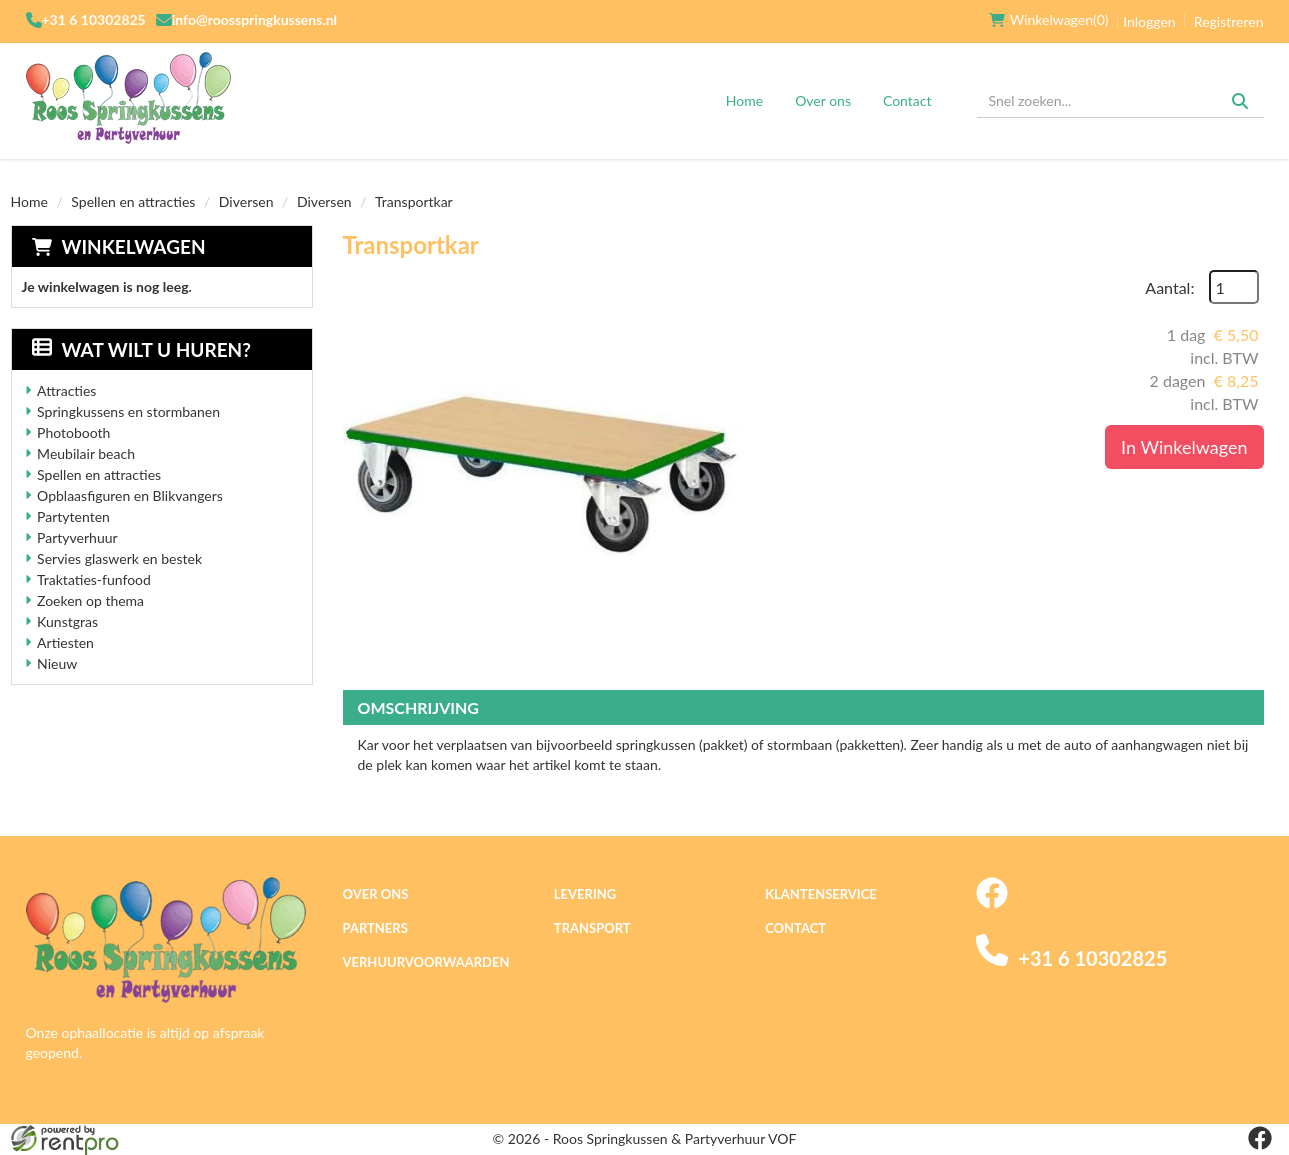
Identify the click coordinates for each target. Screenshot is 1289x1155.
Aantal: (1169, 287)
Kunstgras (67, 621)
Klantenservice (821, 894)
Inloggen (1149, 21)
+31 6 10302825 (94, 19)
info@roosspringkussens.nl (254, 19)
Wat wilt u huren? (141, 349)
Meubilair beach (86, 453)
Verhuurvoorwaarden (426, 962)
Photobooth (73, 432)
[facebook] (992, 903)
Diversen (246, 201)
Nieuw (57, 663)
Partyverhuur (77, 537)
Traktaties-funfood (94, 579)
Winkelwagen (134, 246)
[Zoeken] (1240, 101)
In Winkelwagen (1184, 447)
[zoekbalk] (1120, 101)
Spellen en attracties (133, 201)
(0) (1049, 20)
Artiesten (65, 642)
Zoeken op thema (90, 600)
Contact (907, 100)
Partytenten (73, 516)
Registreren (1229, 21)
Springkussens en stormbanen (128, 411)
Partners (375, 928)
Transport (592, 928)
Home (744, 100)
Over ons (823, 100)
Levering (585, 894)
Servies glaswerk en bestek (119, 558)
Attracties (66, 390)
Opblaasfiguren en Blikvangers (130, 495)
